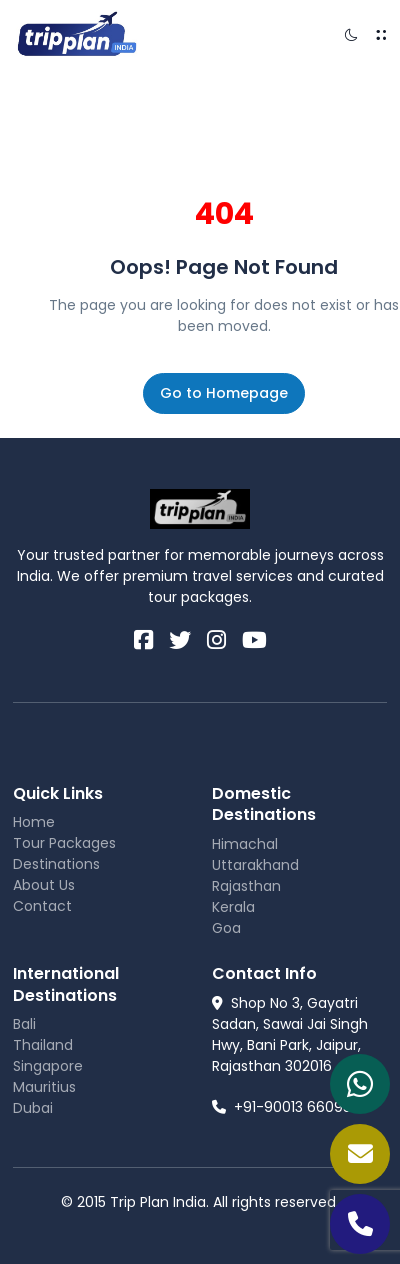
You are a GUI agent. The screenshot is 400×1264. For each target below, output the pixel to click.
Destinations (56, 864)
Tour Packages (64, 843)
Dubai (33, 1108)
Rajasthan (246, 886)
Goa (226, 928)
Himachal (245, 844)
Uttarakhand (255, 865)
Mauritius (44, 1087)
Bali (24, 1024)
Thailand (43, 1045)
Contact (42, 906)
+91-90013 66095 (281, 1107)
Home (34, 822)
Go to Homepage (224, 393)
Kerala (233, 907)
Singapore (48, 1066)
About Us (44, 885)
